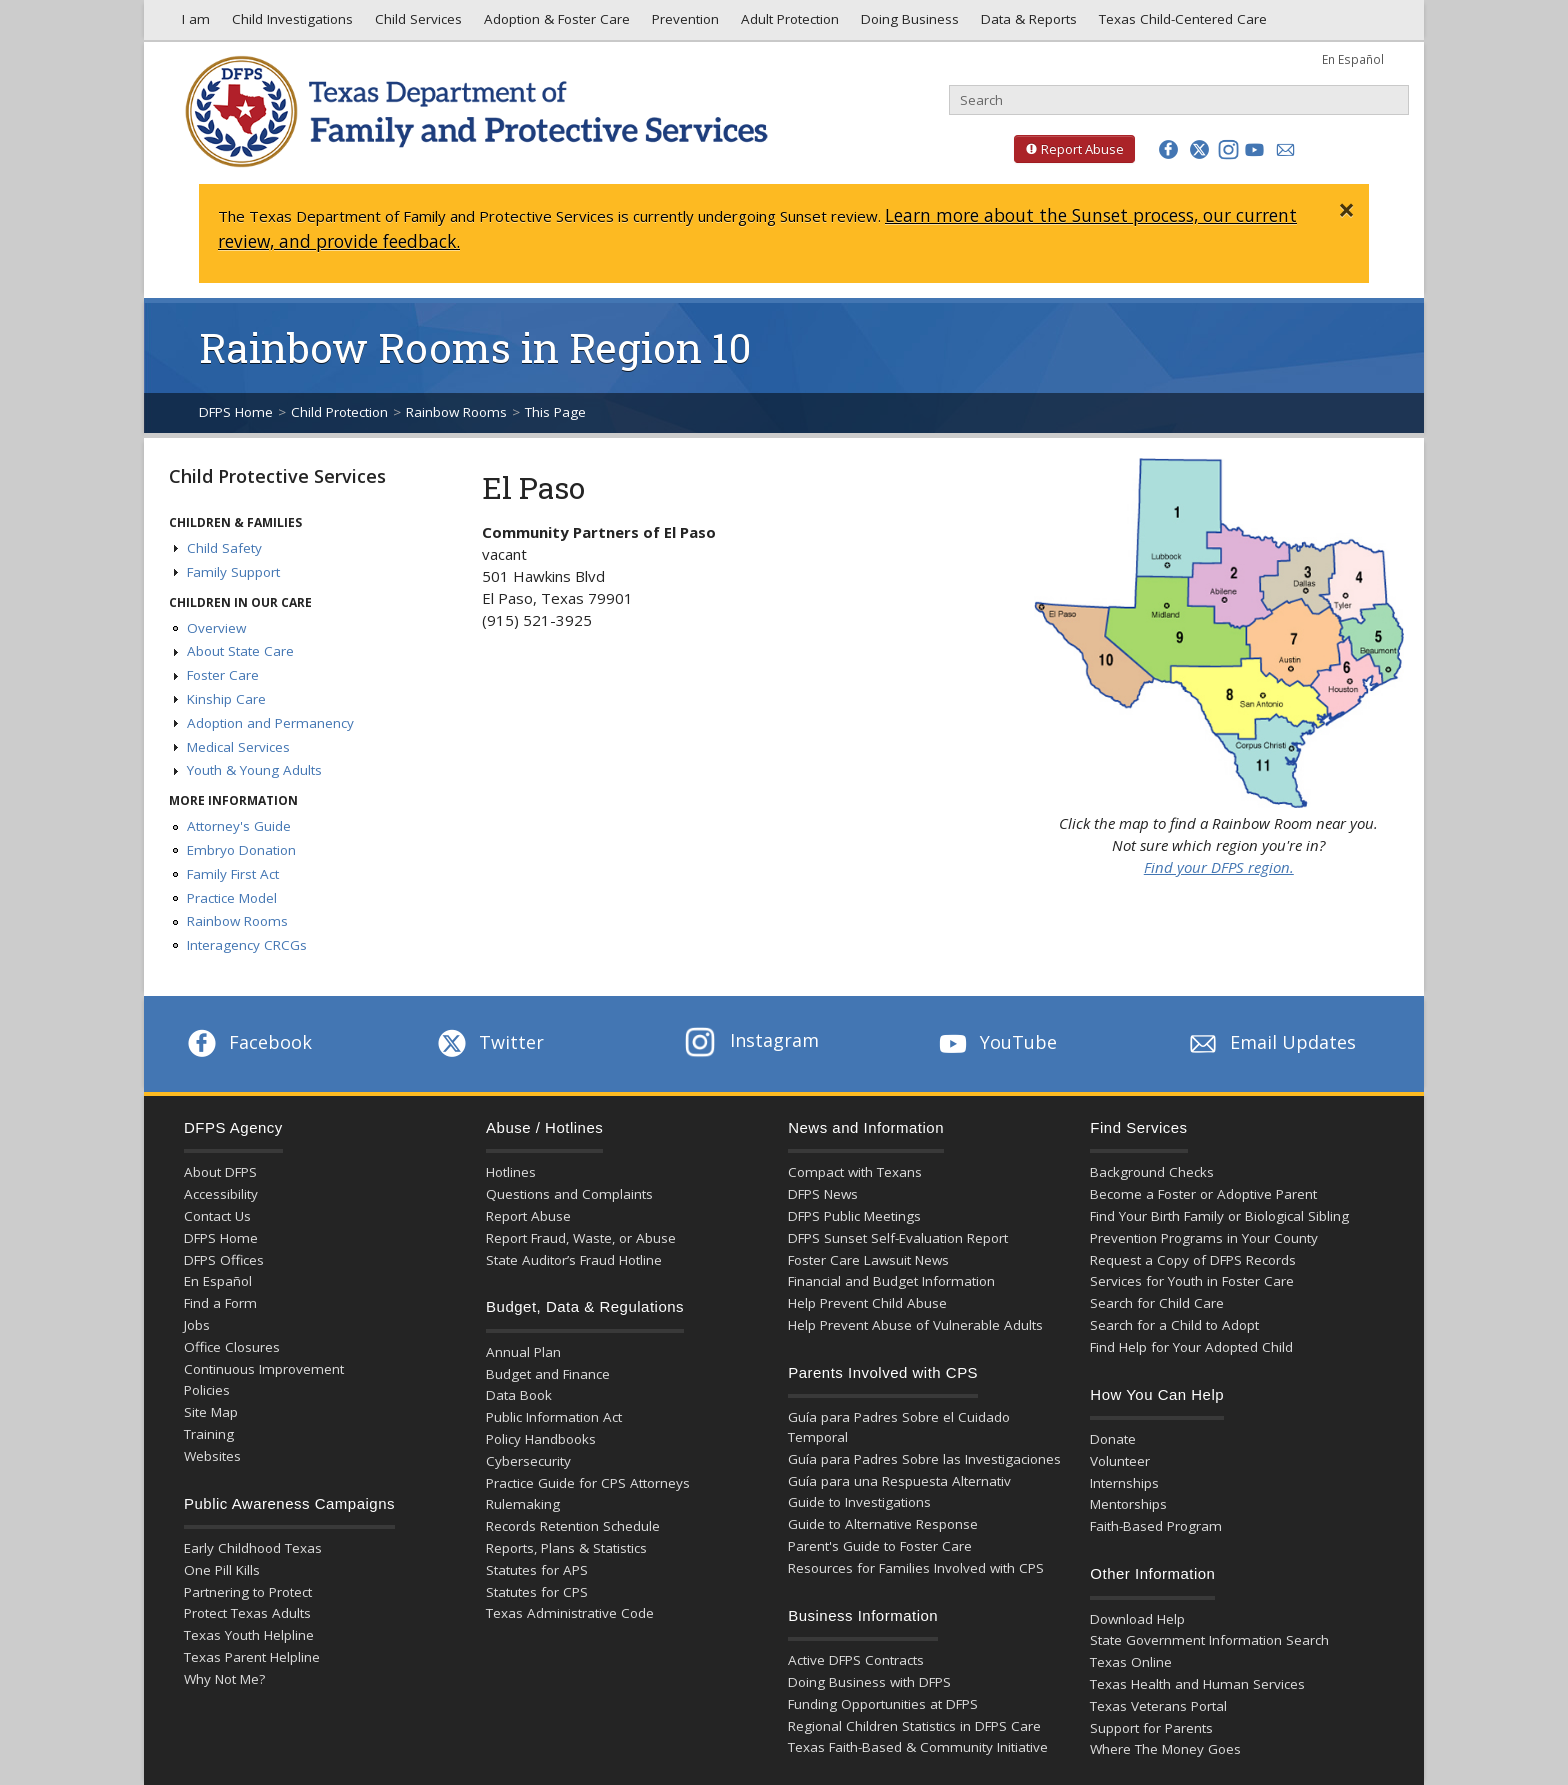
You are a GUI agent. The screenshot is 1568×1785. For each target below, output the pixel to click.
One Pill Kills (222, 1570)
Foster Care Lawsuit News (868, 1260)
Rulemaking (523, 1504)
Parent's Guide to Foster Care (880, 1546)
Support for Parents (1151, 1728)
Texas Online (1131, 1662)
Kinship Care (226, 699)
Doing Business (908, 24)
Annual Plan (523, 1352)
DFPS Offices (224, 1260)
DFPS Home (236, 412)
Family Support (233, 572)
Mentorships (1128, 1504)
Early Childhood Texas (253, 1548)
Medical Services (238, 747)
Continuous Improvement (264, 1369)
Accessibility (221, 1194)
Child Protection (339, 412)
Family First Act (233, 874)
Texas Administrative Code (570, 1613)
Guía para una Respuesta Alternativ (899, 1481)
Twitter (489, 1042)
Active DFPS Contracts (856, 1660)
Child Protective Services (277, 476)
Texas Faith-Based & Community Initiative (918, 1747)
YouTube (996, 1042)
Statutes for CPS (537, 1592)
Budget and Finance (548, 1374)
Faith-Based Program (1156, 1526)
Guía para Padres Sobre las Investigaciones (924, 1459)
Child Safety (224, 548)
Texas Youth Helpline (249, 1635)
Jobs (197, 1325)
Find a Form (220, 1303)
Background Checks (1152, 1172)
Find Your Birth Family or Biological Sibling (1219, 1216)
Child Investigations (290, 24)
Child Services (416, 24)
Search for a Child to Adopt (1174, 1325)
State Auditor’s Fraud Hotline (574, 1260)
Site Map (211, 1412)
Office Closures (232, 1347)
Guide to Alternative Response (883, 1524)
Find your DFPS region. (1219, 867)
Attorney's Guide (239, 826)
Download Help (1137, 1619)
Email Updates (1270, 1042)
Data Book (519, 1395)
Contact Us (217, 1216)
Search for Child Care (1157, 1303)
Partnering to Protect (248, 1592)
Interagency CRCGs (247, 945)
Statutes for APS (537, 1570)
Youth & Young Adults (254, 770)
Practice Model (232, 898)
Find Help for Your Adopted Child (1191, 1347)
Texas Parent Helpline (252, 1657)
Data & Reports (1027, 24)
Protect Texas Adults (247, 1613)
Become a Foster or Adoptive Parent (1203, 1194)
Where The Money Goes (1165, 1749)
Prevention (683, 24)
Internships (1124, 1483)
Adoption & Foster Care (555, 24)
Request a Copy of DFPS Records (1193, 1260)
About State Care (240, 651)
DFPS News (823, 1194)
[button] (1168, 149)
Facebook (248, 1042)
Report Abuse (1069, 149)
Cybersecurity (528, 1461)
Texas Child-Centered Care (1181, 24)
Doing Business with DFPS (869, 1682)
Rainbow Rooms (456, 412)
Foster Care (223, 675)
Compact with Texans (855, 1172)
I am (192, 24)
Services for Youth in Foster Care (1192, 1281)
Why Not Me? (224, 1679)
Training (209, 1434)
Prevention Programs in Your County (1204, 1238)
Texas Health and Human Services (1197, 1684)
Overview (216, 628)
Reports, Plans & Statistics (566, 1548)
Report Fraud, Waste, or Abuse (581, 1238)
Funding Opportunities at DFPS (883, 1704)
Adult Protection (788, 24)
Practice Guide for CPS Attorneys (588, 1483)
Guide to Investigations (859, 1502)
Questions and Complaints (569, 1194)
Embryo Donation (241, 850)
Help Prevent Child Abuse (867, 1303)
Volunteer (1120, 1461)
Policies (207, 1390)
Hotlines (511, 1172)
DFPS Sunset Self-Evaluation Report (898, 1238)
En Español (1353, 59)
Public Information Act (554, 1417)
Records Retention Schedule (573, 1526)
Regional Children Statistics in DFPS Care (914, 1726)
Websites (212, 1456)
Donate (1113, 1439)
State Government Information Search (1209, 1640)
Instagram (752, 1040)
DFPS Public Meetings (854, 1216)
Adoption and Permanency (270, 723)
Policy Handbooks (541, 1439)
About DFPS (220, 1172)
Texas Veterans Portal (1158, 1706)
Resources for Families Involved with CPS (916, 1568)
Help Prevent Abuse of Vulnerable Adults (915, 1325)
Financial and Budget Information (891, 1281)
